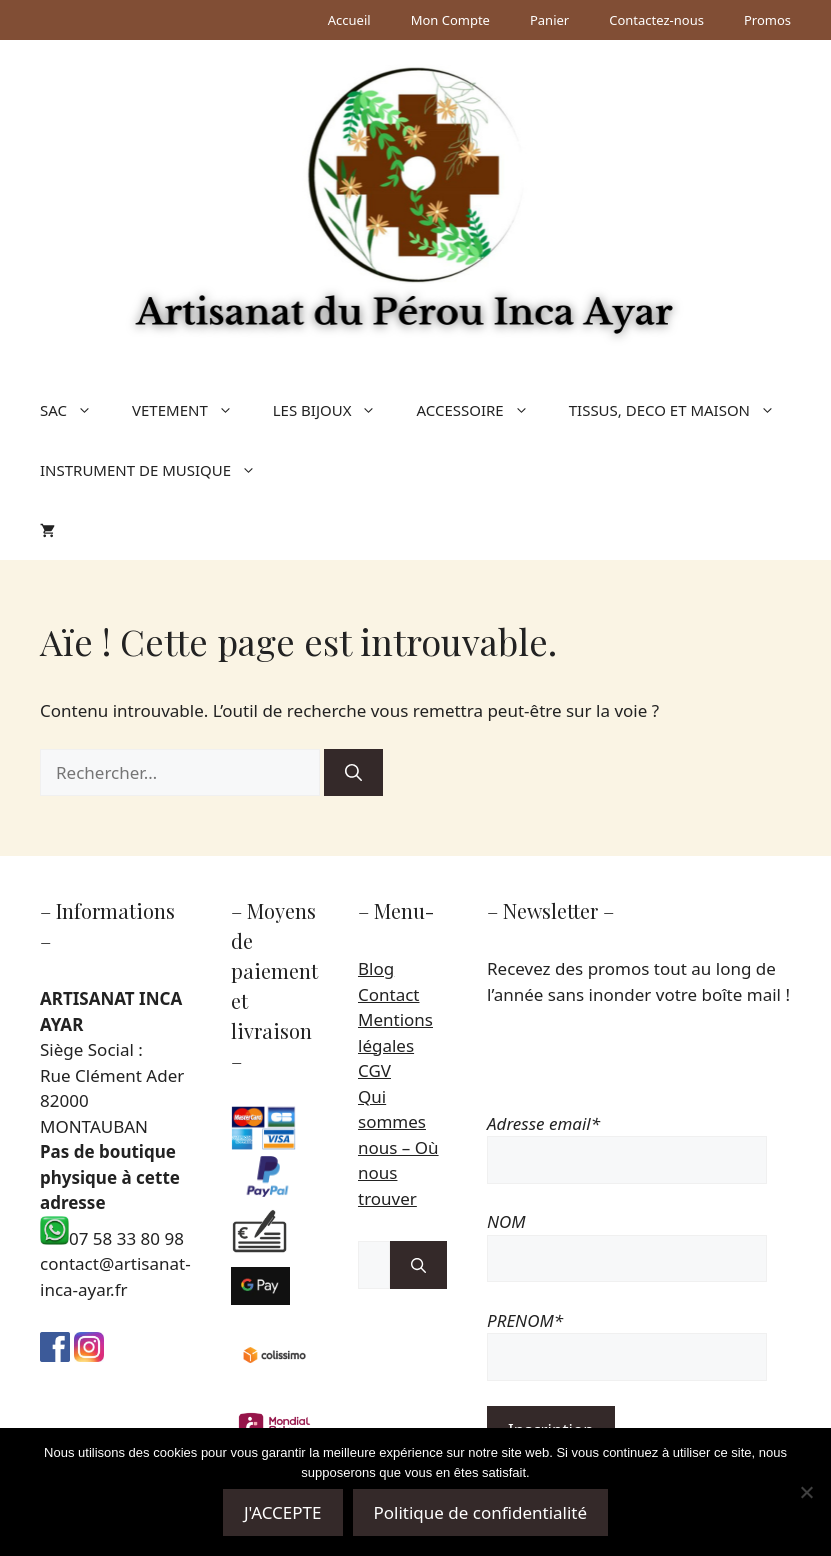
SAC (76, 410)
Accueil (349, 20)
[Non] (806, 1492)
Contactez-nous (656, 20)
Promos (767, 20)
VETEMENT (192, 410)
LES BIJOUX (335, 410)
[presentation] (639, 1072)
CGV (374, 1070)
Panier (549, 20)
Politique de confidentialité (481, 1512)
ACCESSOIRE (482, 410)
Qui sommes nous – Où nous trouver (398, 1147)
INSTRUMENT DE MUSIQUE (158, 470)
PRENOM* (525, 1320)
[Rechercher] (353, 773)
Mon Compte (450, 20)
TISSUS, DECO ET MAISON (682, 410)
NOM (506, 1221)
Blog (376, 968)
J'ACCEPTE (283, 1512)
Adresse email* (543, 1123)
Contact (389, 994)
